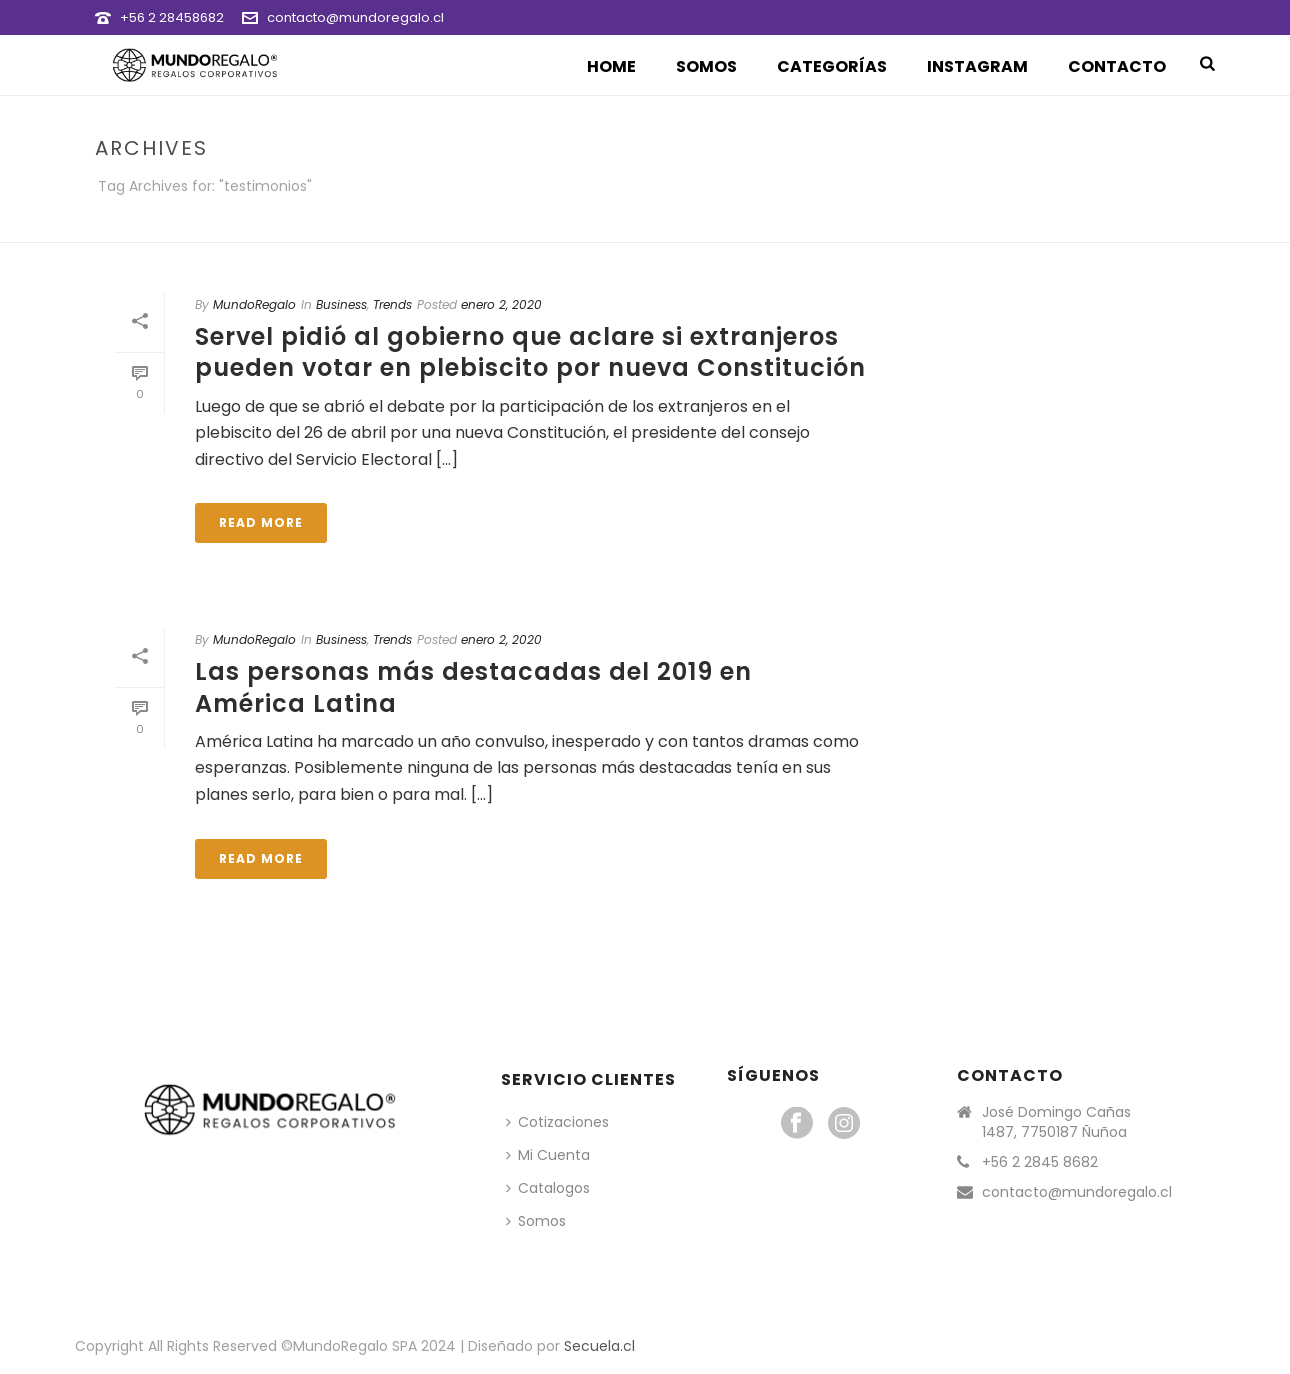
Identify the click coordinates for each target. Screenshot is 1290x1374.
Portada (1053, 223)
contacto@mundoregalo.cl (355, 17)
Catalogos (548, 1188)
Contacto (1117, 66)
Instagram (977, 66)
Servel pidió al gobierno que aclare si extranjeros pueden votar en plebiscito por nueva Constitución (530, 352)
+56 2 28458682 (172, 17)
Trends (392, 304)
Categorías (832, 66)
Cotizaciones (557, 1122)
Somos (706, 66)
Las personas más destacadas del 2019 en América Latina (473, 687)
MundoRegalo (254, 304)
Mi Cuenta (548, 1155)
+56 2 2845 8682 (1040, 1162)
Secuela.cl (599, 1346)
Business (341, 304)
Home (611, 66)
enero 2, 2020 (501, 304)
